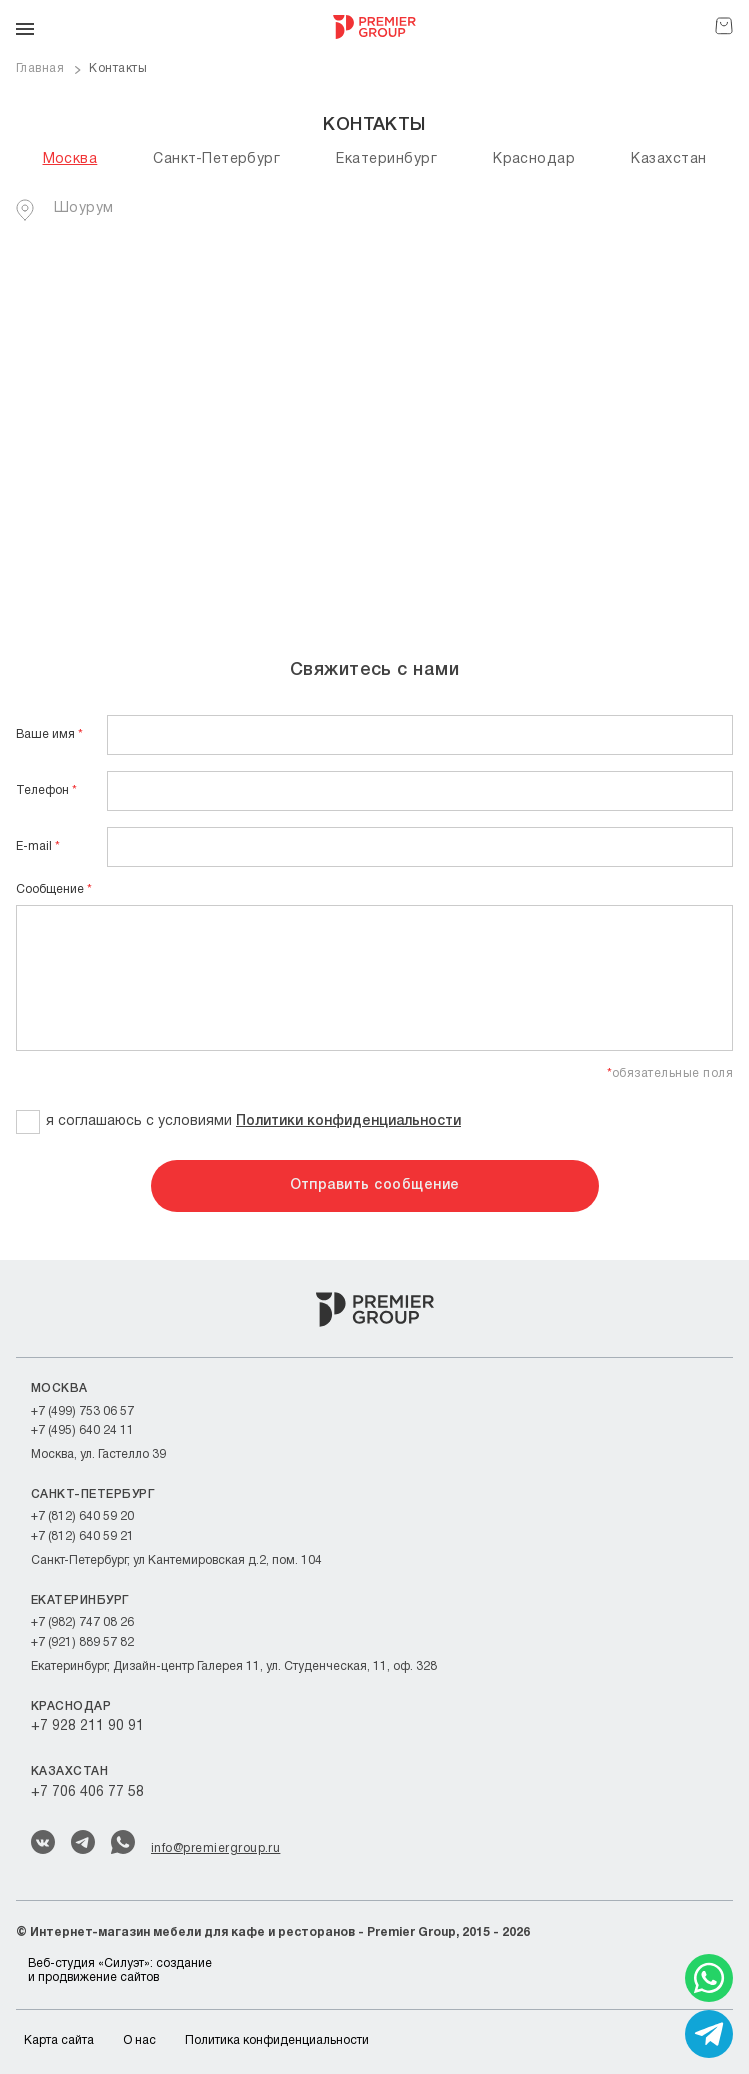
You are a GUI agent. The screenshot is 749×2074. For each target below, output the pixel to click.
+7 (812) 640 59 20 (82, 1516)
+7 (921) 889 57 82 (82, 1642)
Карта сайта (59, 2040)
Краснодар (534, 159)
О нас (139, 2040)
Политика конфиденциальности (277, 2040)
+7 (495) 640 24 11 (82, 1430)
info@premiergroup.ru (215, 1848)
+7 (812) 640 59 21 (82, 1536)
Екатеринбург (386, 159)
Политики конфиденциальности (348, 1121)
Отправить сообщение (375, 1185)
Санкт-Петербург (216, 159)
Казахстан (668, 159)
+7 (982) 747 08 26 (82, 1622)
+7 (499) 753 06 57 (82, 1411)
